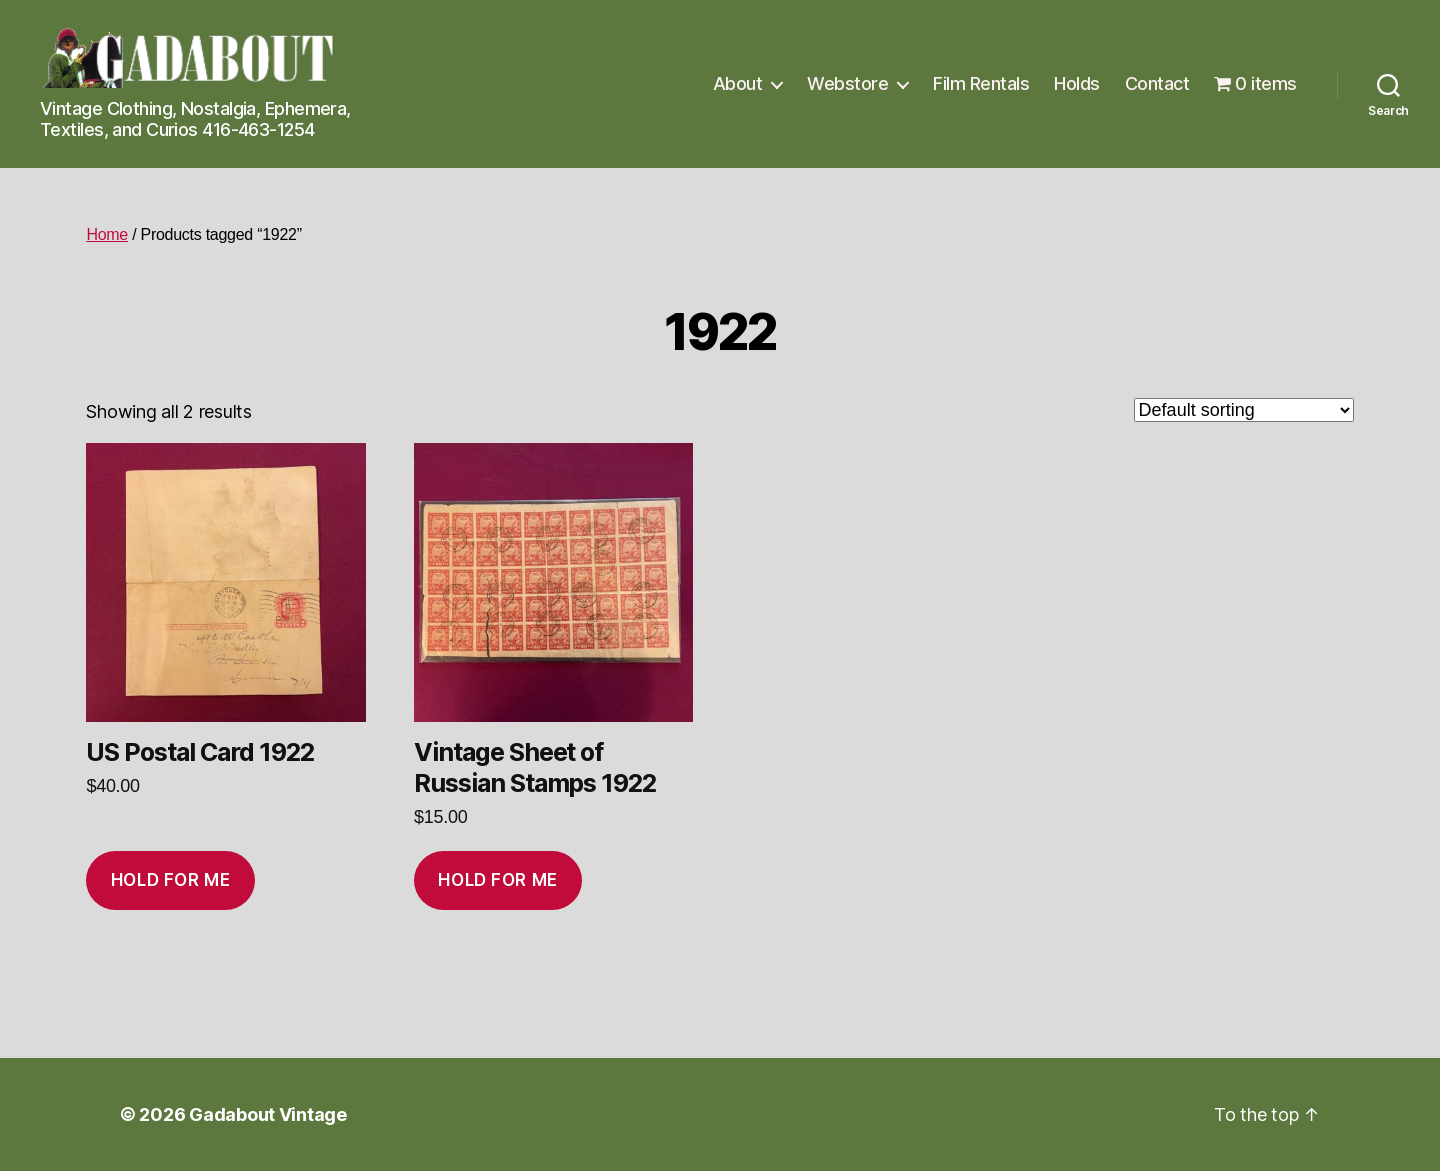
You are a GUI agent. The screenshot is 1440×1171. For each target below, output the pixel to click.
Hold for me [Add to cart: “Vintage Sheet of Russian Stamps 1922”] (497, 880)
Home (107, 234)
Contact (1157, 83)
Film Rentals (981, 83)
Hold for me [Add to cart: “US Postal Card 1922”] (170, 880)
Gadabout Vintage (268, 1114)
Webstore (847, 83)
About (738, 83)
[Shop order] (1244, 410)
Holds (1077, 83)
